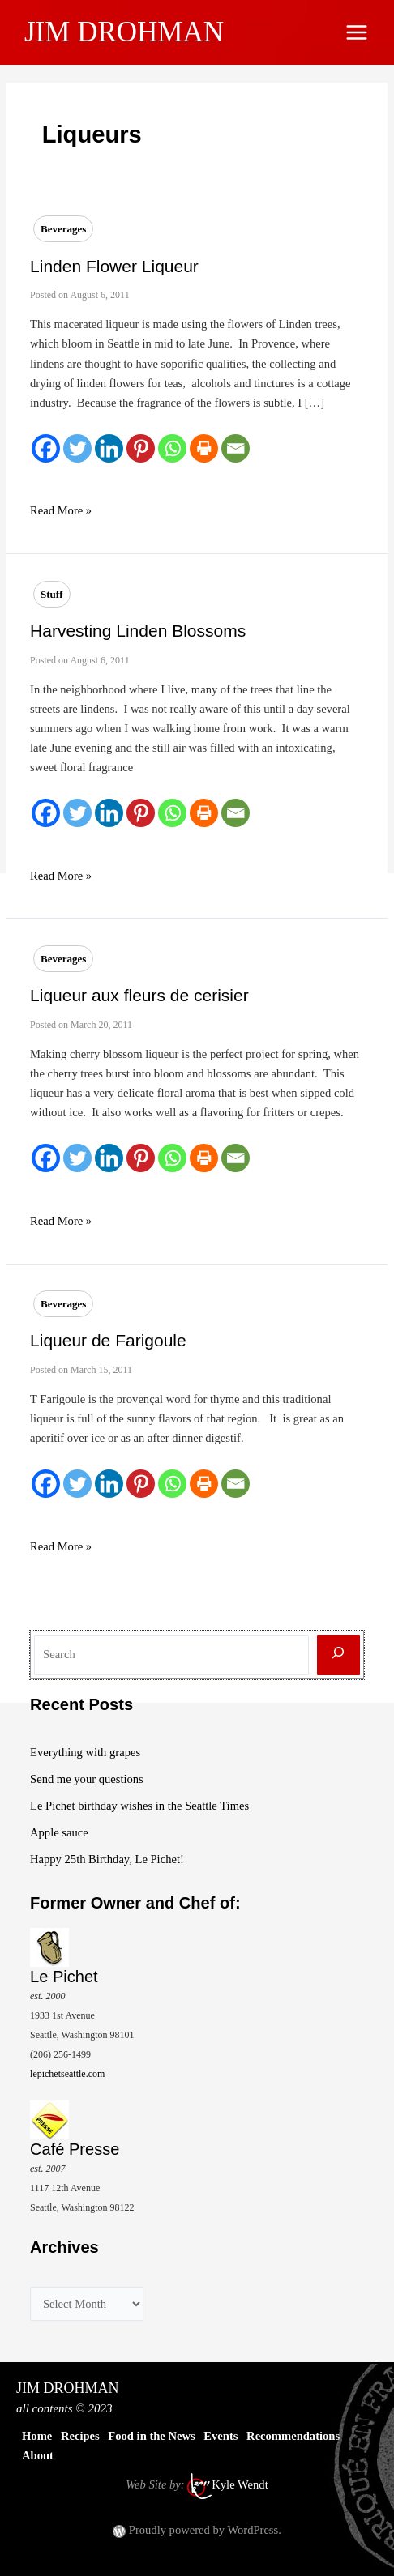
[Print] (204, 448)
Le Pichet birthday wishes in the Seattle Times (139, 1805)
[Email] (235, 448)
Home (37, 2435)
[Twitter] (77, 448)
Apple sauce (59, 1832)
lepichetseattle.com (67, 2073)
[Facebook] (46, 448)
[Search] (338, 1655)
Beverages (63, 229)
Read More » (61, 510)
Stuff (51, 594)
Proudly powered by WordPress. (205, 2529)
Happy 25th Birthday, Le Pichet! (107, 1859)
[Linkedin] (109, 448)
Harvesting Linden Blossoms (138, 630)
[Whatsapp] (172, 448)
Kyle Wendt (240, 2485)
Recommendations (293, 2435)
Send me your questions (86, 1778)
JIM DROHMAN (124, 32)
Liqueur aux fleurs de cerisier (139, 995)
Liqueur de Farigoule (108, 1340)
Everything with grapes (85, 1752)
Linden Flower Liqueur (114, 266)
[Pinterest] (140, 448)
